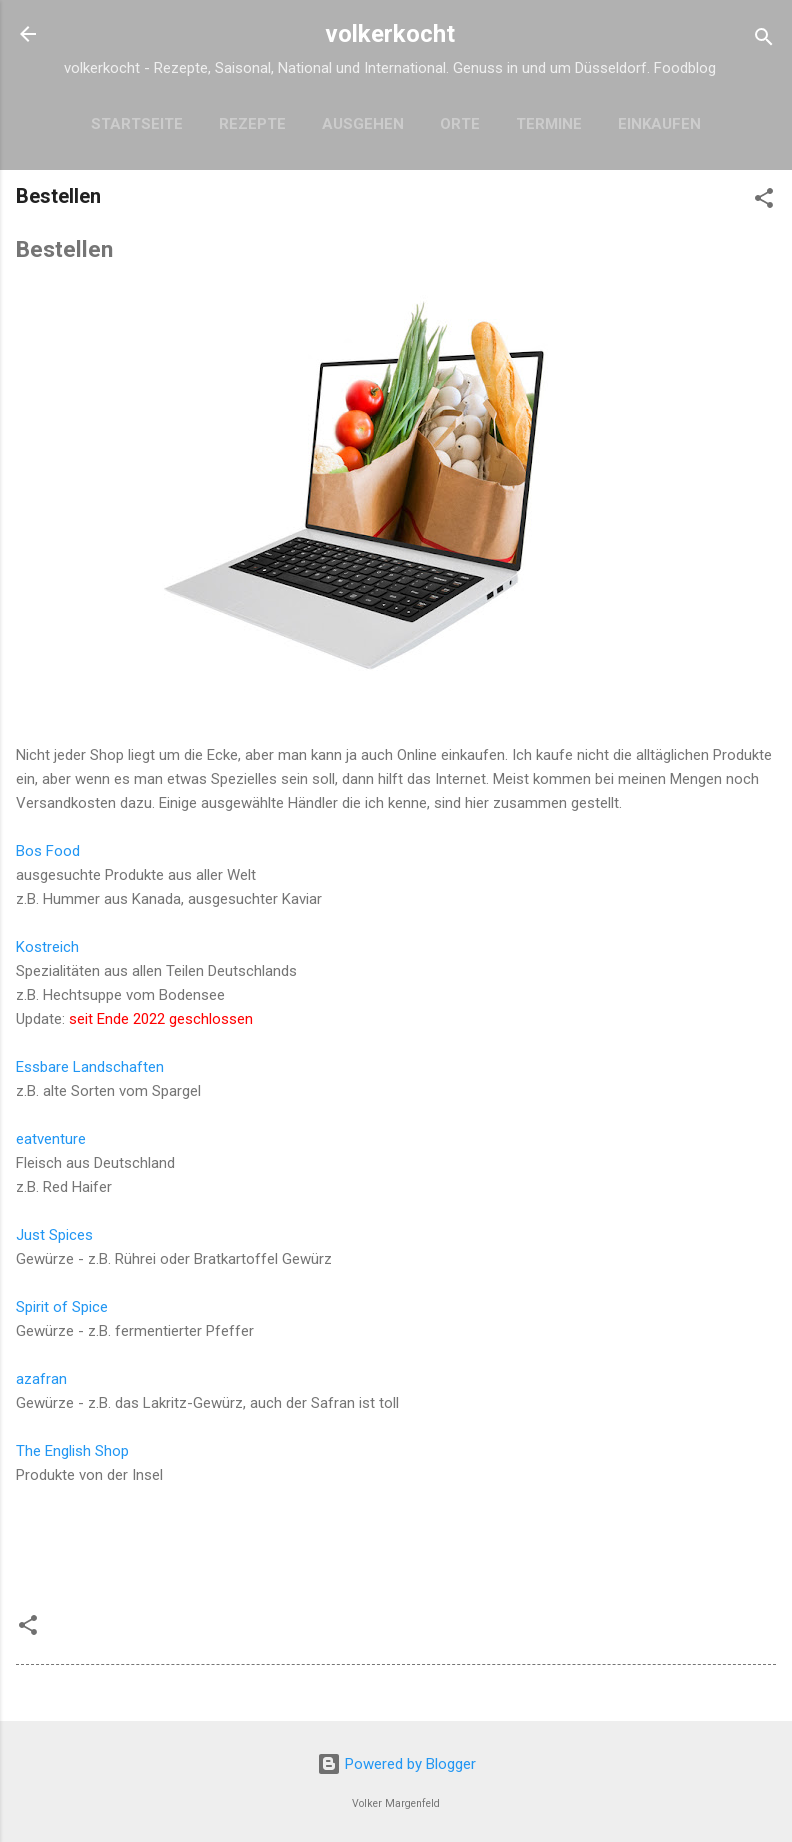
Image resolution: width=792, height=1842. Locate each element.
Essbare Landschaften (90, 1067)
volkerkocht (390, 34)
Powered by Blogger (396, 1764)
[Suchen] (764, 40)
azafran (41, 1379)
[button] (764, 201)
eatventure (51, 1139)
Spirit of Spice (62, 1307)
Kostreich (47, 947)
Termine (549, 124)
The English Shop (72, 1451)
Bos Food (48, 851)
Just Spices (54, 1235)
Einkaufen (659, 124)
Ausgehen (363, 124)
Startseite (137, 124)
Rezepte (252, 124)
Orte (460, 124)
